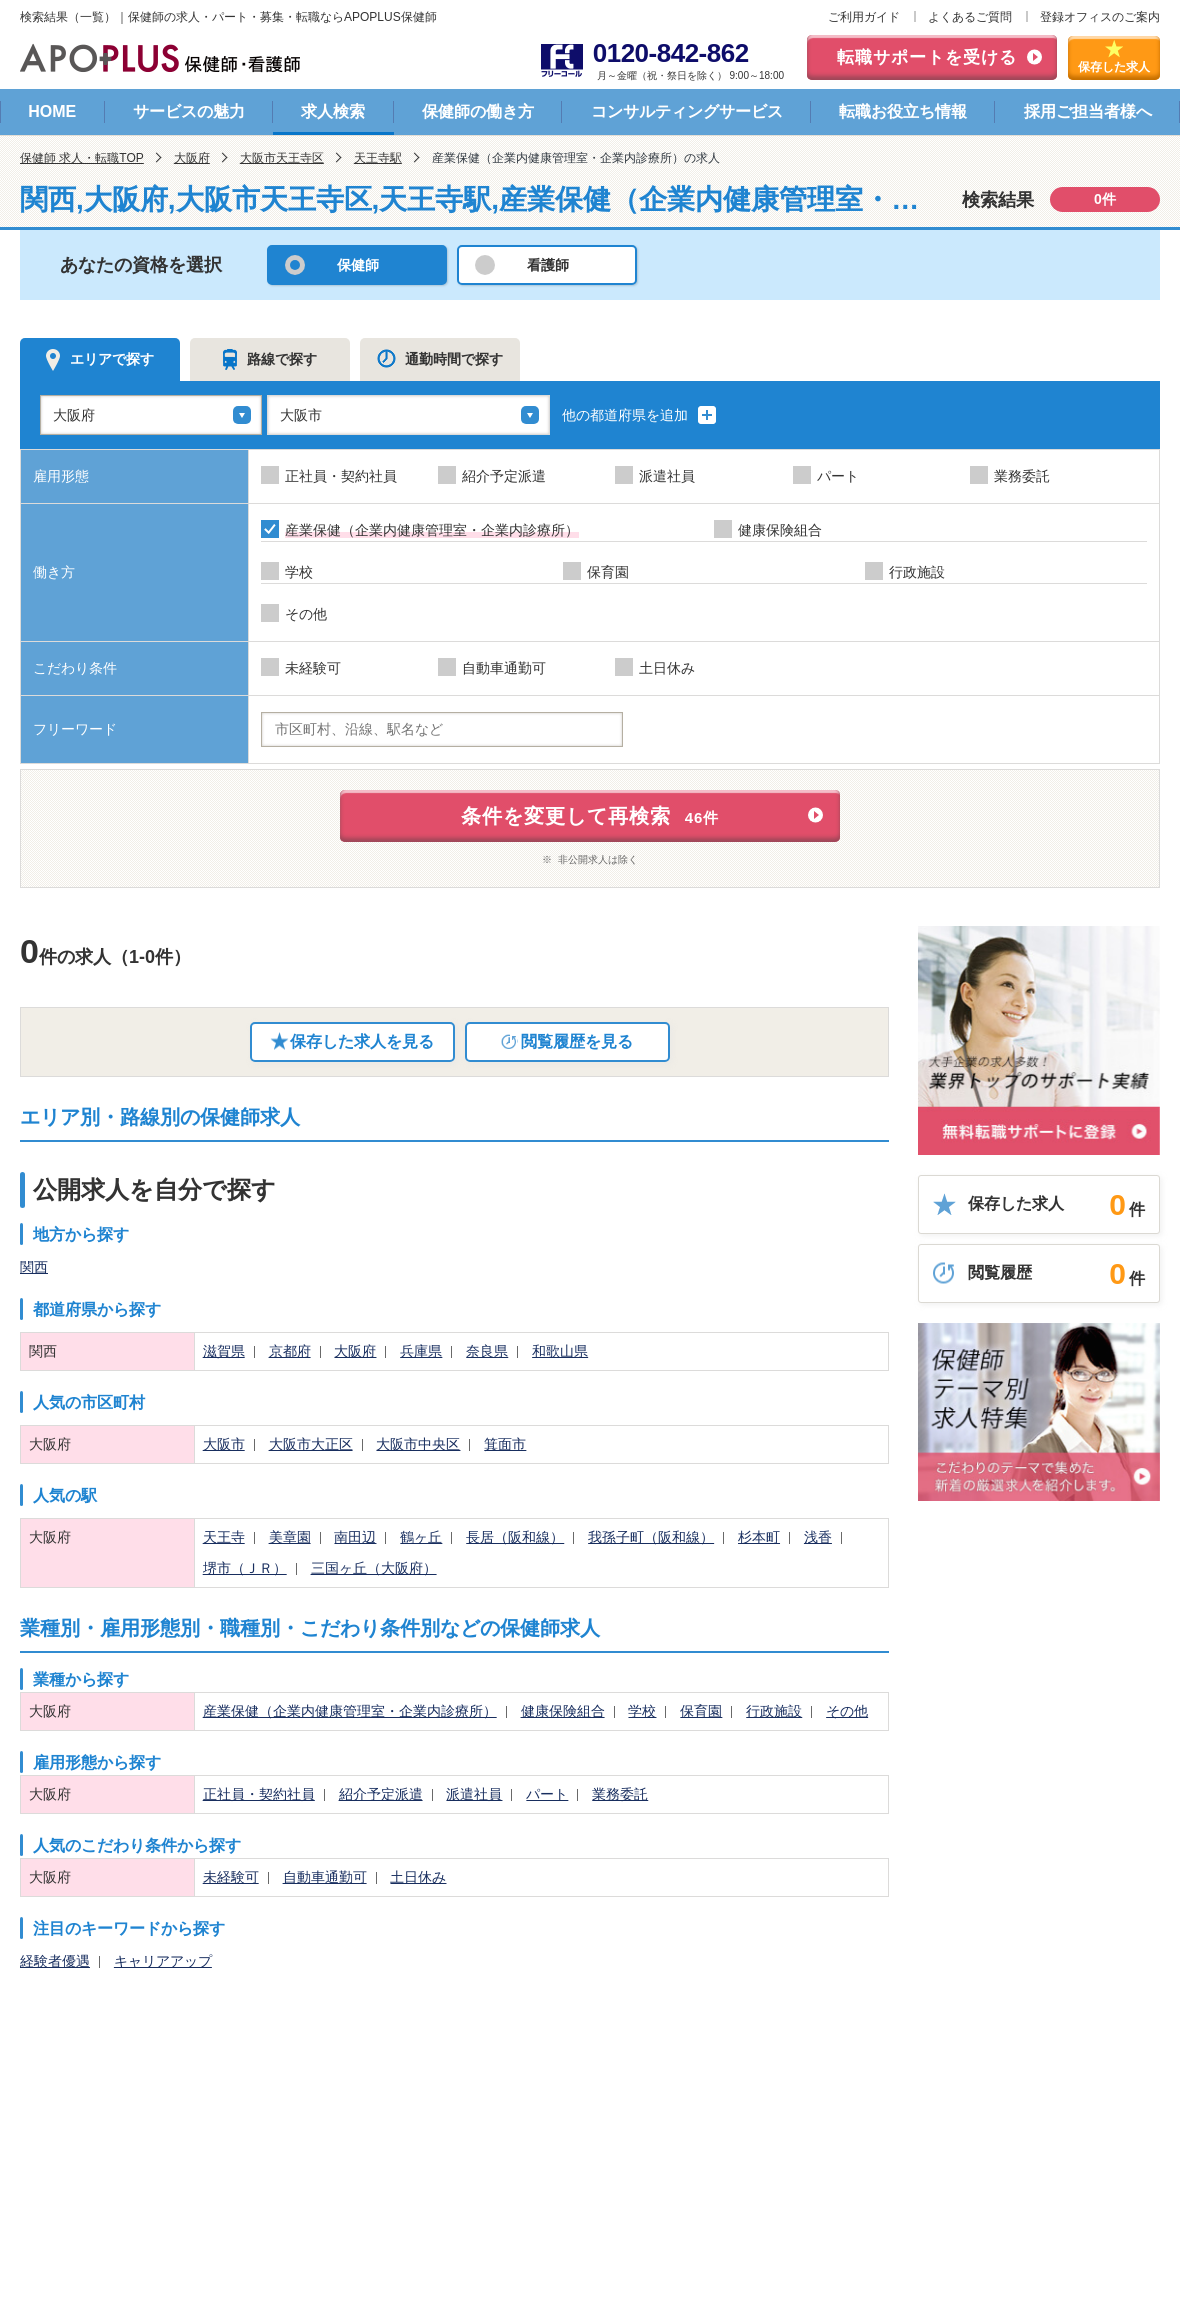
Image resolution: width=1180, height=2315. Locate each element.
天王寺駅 (378, 158)
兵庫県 (421, 1351)
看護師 (548, 265)
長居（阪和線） (515, 1537)
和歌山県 (560, 1351)
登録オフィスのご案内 (1100, 17)
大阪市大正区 (311, 1444)
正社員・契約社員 (259, 1794)
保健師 (358, 265)
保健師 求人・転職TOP (82, 158)
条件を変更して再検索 (590, 816)
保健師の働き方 (478, 111)
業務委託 (620, 1794)
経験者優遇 (55, 1961)
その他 (847, 1711)
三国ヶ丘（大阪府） (374, 1568)
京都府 (290, 1351)
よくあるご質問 (970, 17)
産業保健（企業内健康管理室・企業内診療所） (350, 1711)
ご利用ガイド (864, 17)
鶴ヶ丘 (421, 1537)
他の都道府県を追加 (639, 415)
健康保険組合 (563, 1711)
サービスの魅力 (189, 111)
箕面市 (505, 1444)
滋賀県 (224, 1351)
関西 (34, 1267)
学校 (642, 1711)
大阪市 (224, 1444)
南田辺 (355, 1537)
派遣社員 (474, 1794)
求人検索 (333, 111)
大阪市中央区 (418, 1444)
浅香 (818, 1537)
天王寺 (224, 1537)
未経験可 (231, 1877)
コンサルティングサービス (687, 111)
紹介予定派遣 (381, 1794)
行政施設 (774, 1711)
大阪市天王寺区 (282, 158)
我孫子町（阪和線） (651, 1537)
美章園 (290, 1537)
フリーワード (75, 729)
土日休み (418, 1877)
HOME (52, 111)
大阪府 (192, 158)
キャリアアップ (163, 1961)
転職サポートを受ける (927, 57)
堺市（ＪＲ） (245, 1568)
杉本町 (759, 1537)
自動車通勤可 (325, 1877)
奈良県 (487, 1351)
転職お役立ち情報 (903, 111)
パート (547, 1794)
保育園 (701, 1711)
